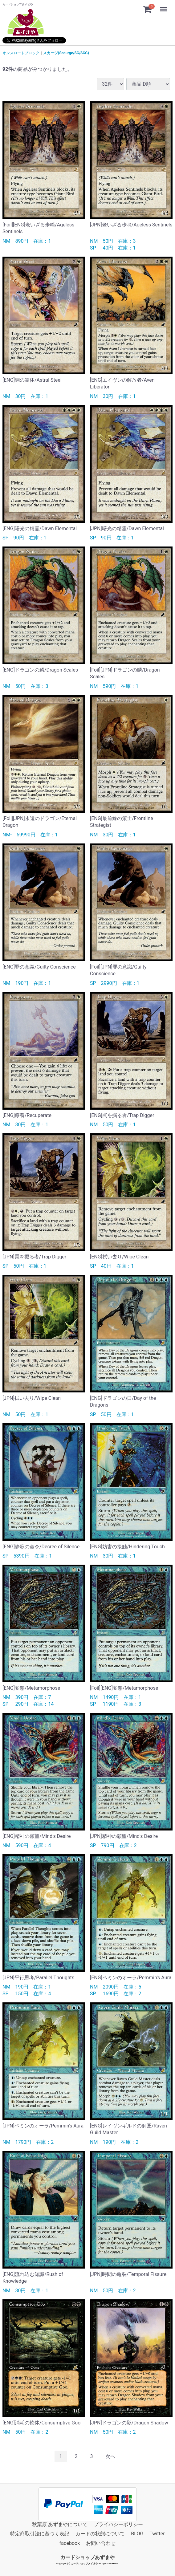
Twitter (157, 2534)
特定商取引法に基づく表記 (39, 2534)
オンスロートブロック (20, 53)
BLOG (137, 2534)
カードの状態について (100, 2534)
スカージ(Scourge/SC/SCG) (66, 53)
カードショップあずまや (87, 2557)
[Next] (110, 2456)
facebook (69, 2543)
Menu (164, 6)
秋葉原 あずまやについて (60, 2524)
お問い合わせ (101, 2543)
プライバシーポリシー (118, 2524)
